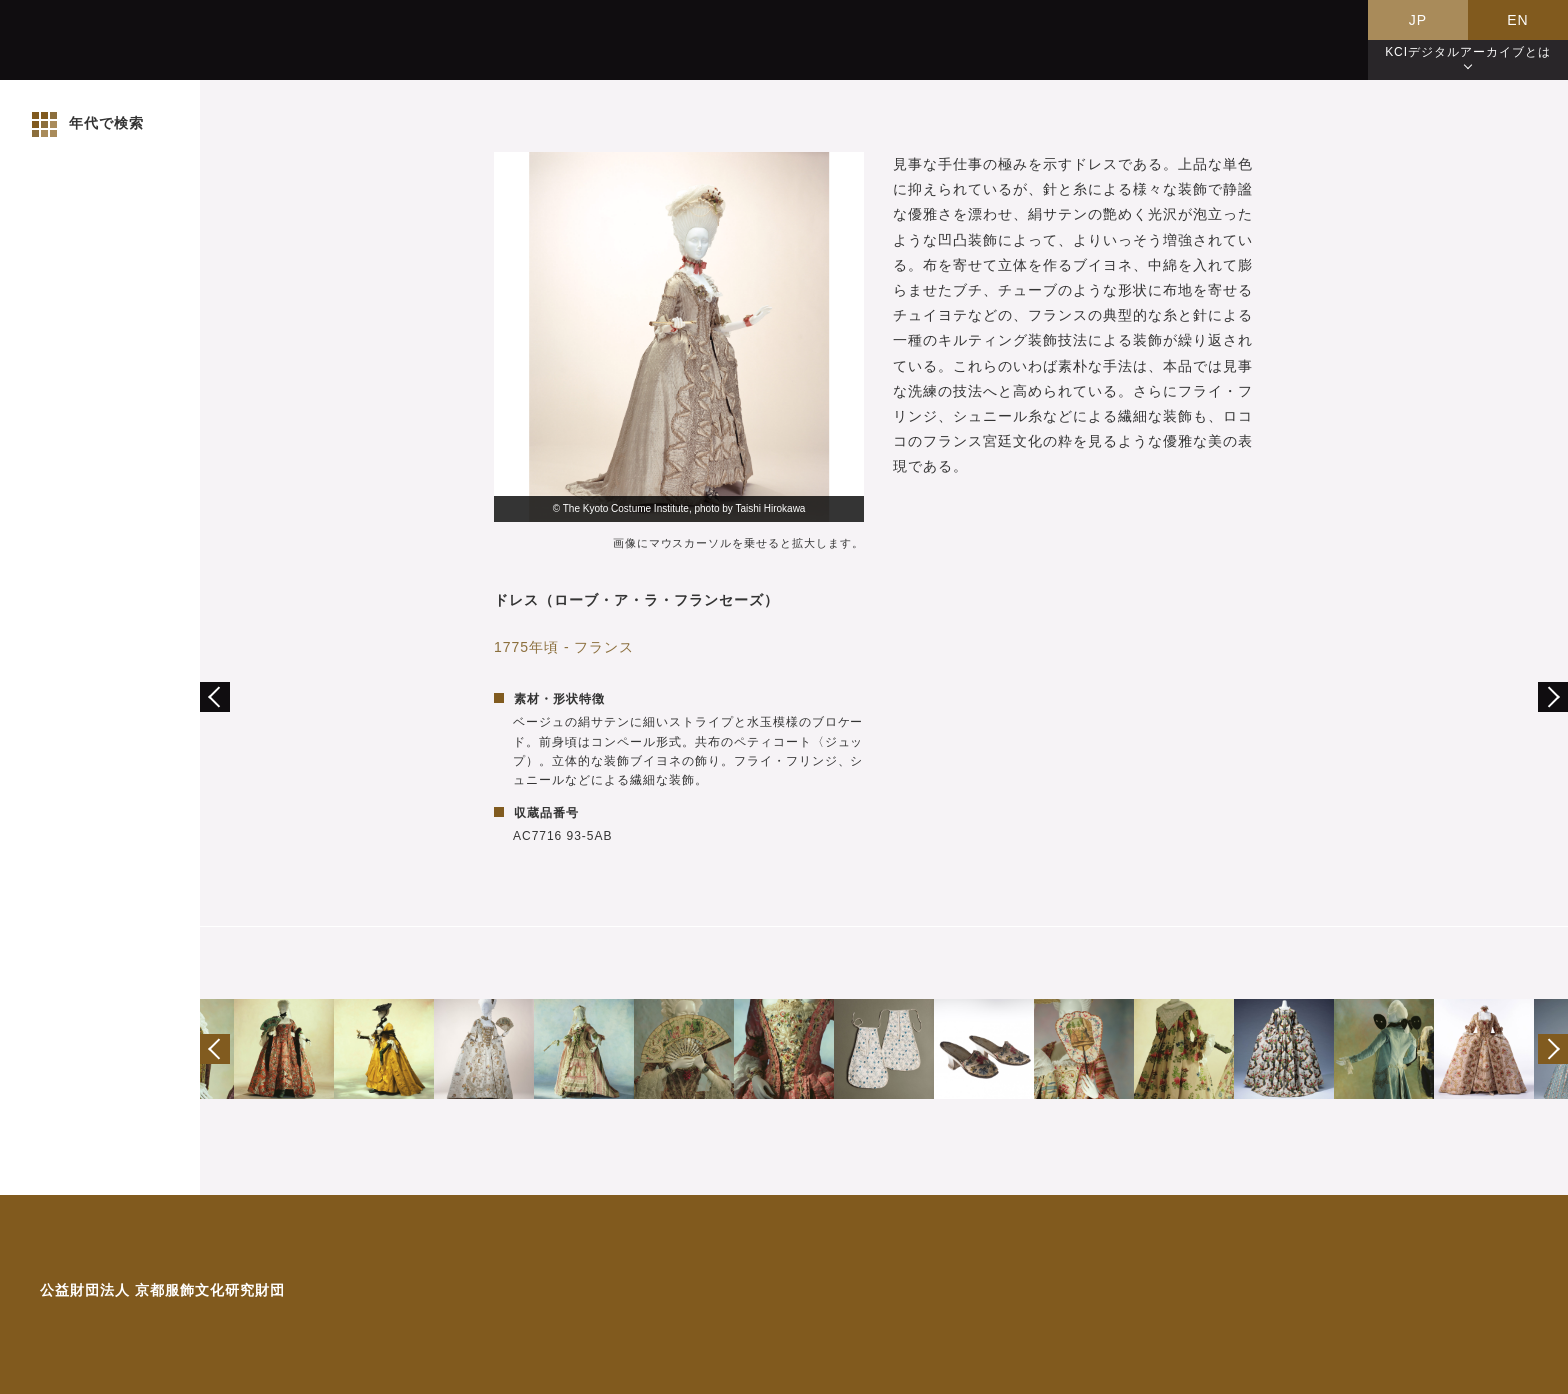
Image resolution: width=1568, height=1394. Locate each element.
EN (1517, 20)
